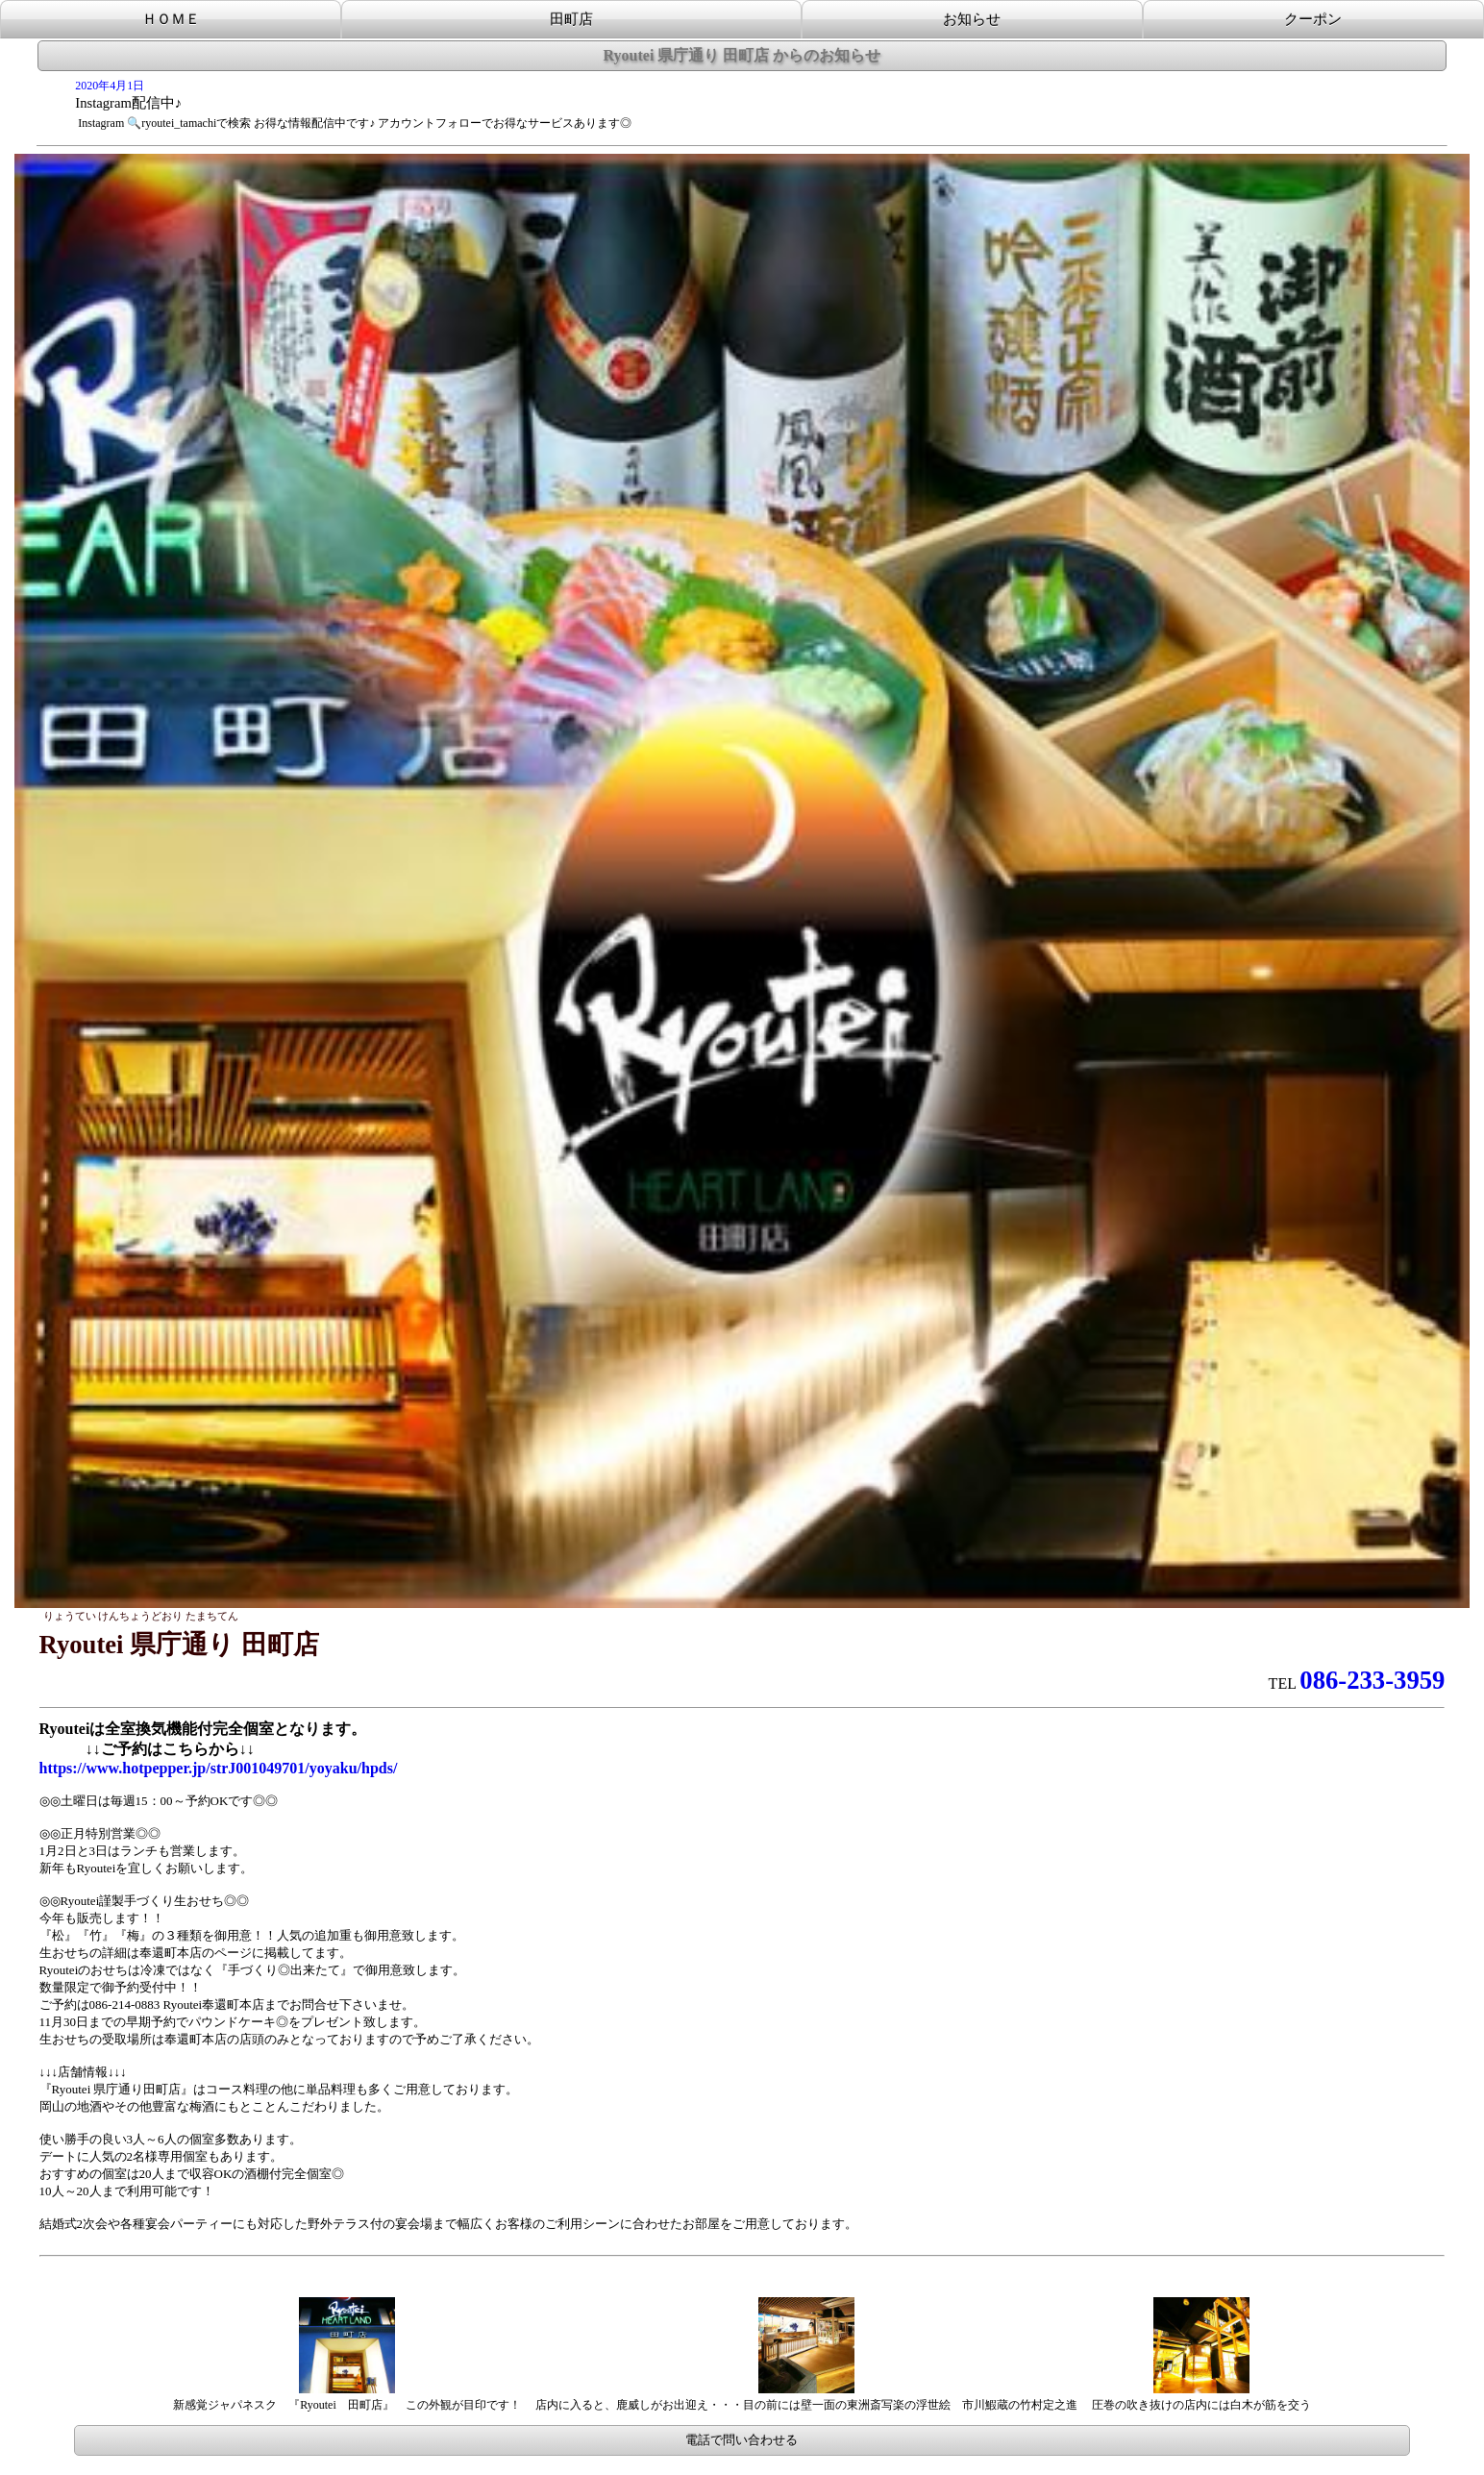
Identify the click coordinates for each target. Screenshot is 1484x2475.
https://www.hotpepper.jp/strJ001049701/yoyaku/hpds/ (218, 1768)
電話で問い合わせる (741, 2440)
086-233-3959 (1372, 1680)
